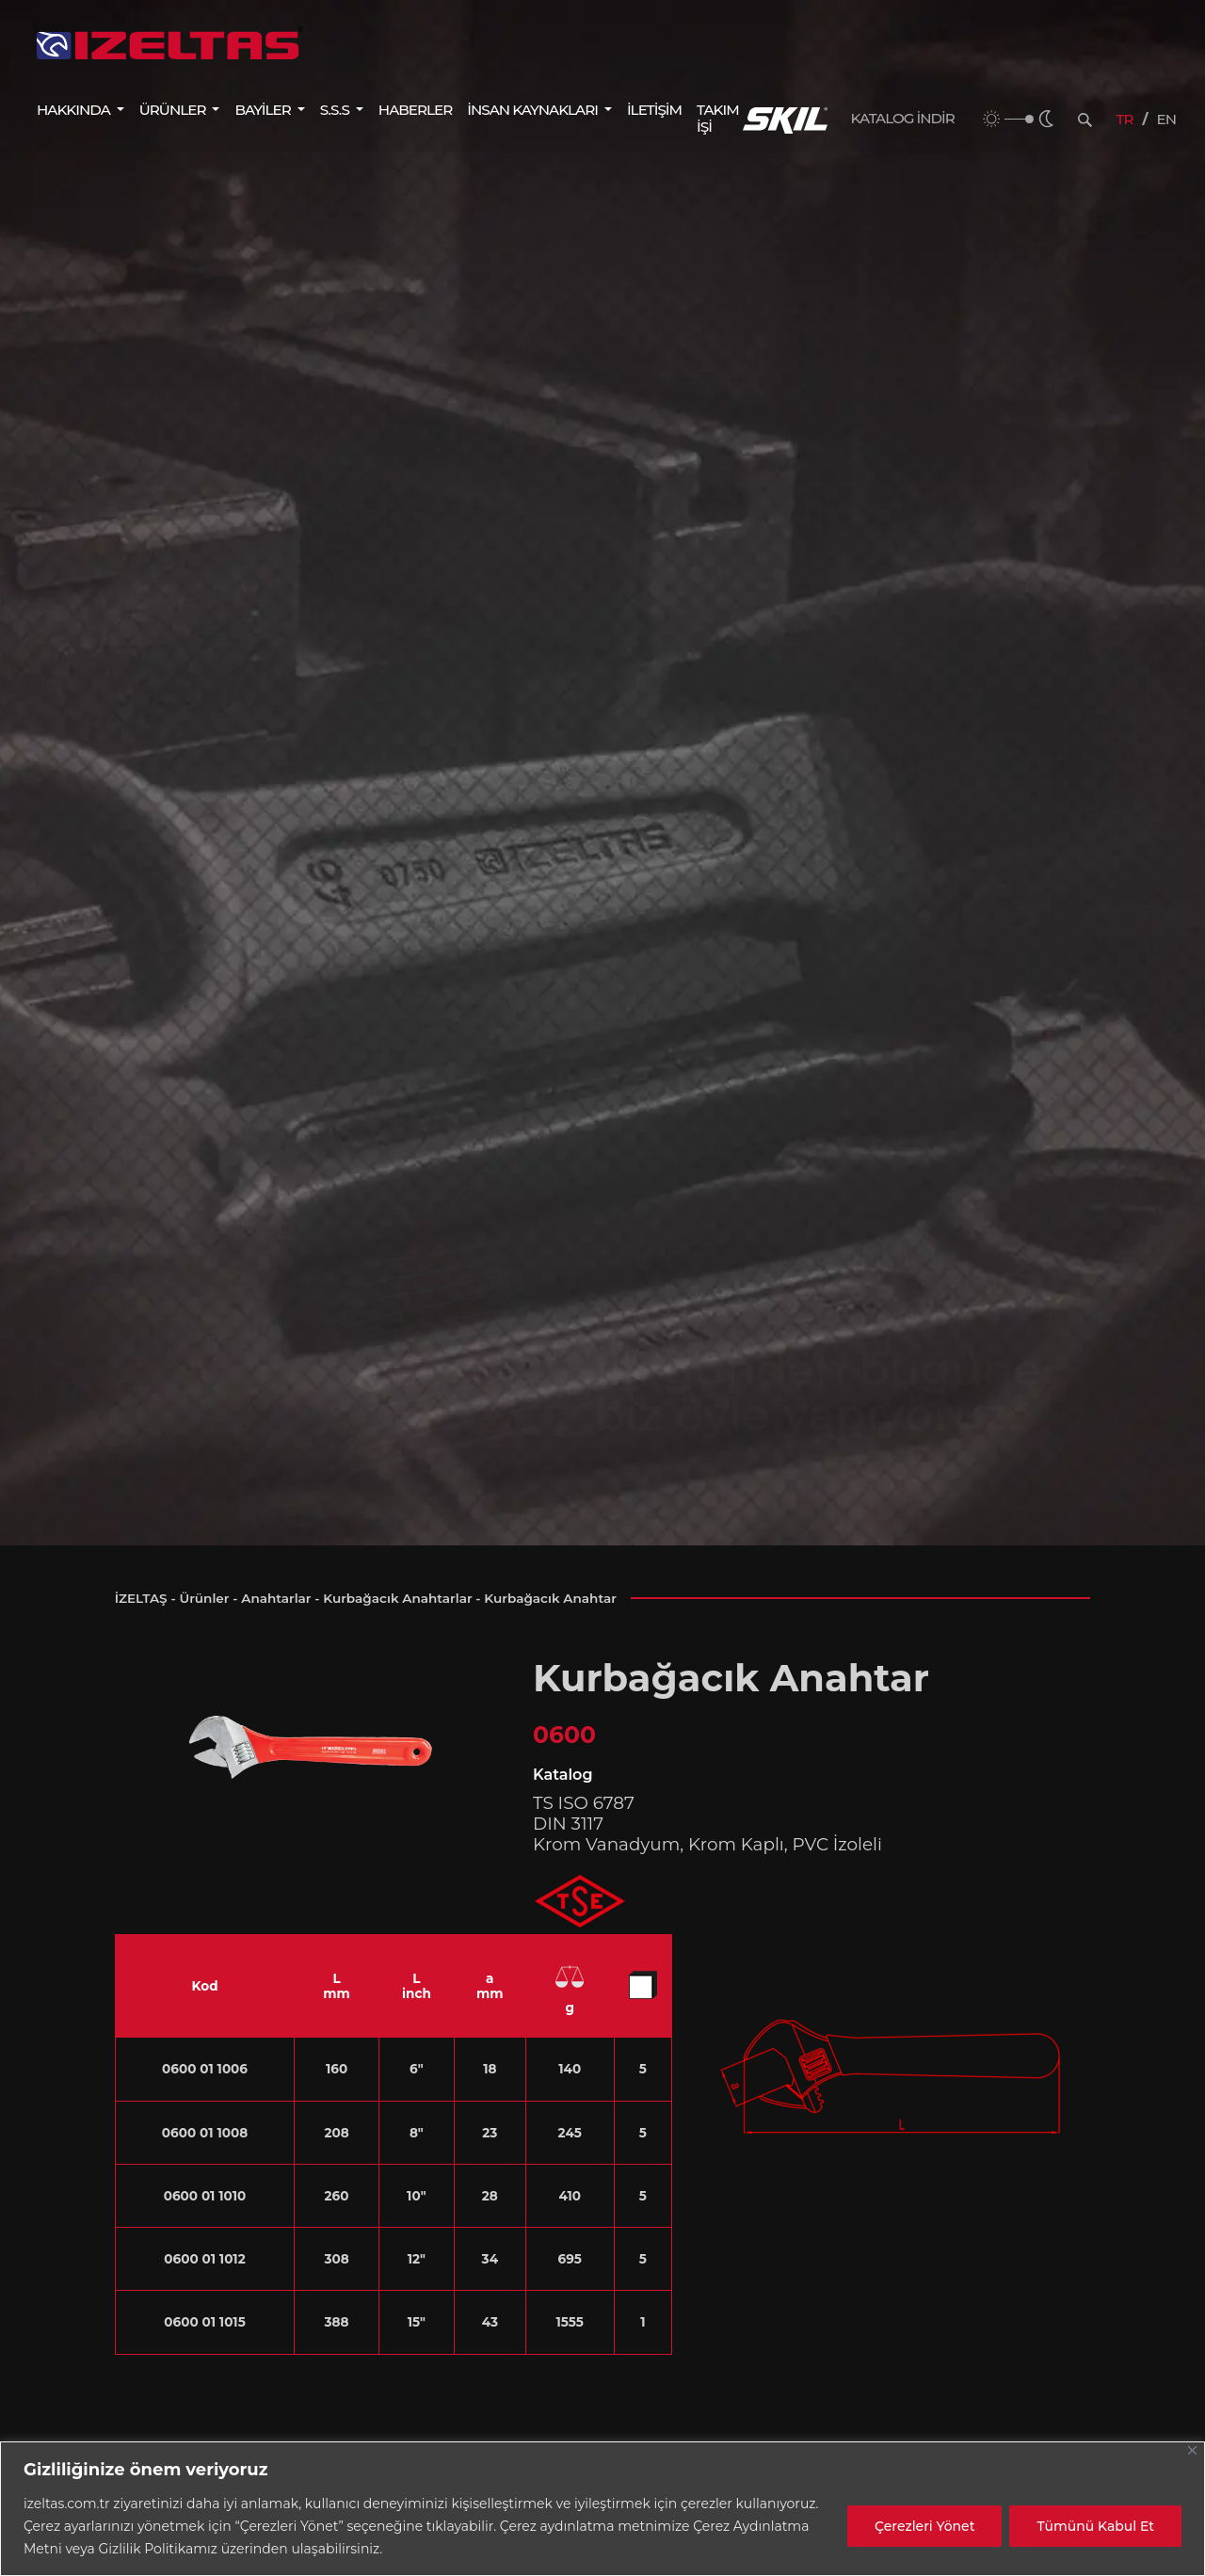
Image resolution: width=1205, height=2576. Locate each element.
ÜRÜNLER (174, 110)
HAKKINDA (75, 110)
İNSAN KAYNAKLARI (534, 110)
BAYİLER (263, 110)
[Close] (1192, 2450)
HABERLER (415, 110)
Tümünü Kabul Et (1095, 2526)
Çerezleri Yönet (924, 2526)
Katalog (562, 1775)
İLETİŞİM (654, 110)
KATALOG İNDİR (903, 118)
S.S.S (336, 110)
